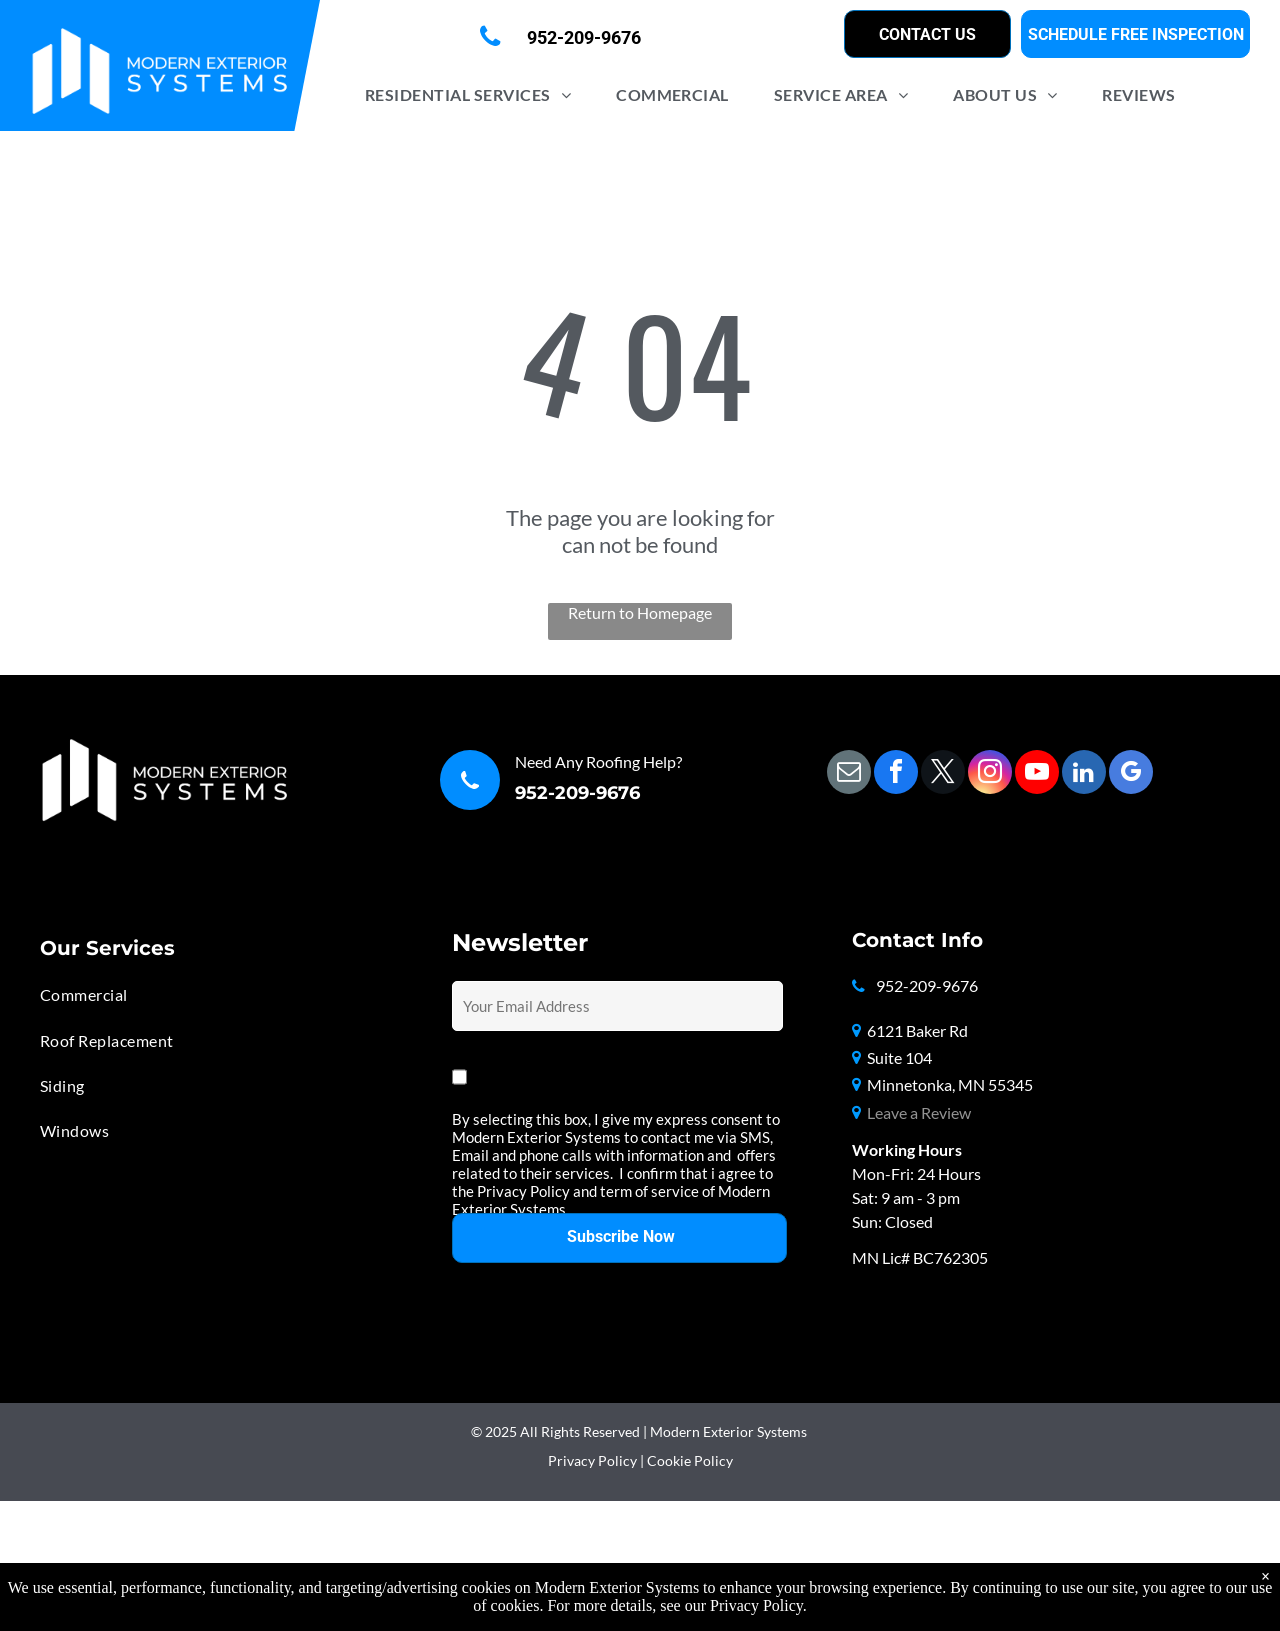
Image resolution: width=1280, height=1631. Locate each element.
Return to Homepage (640, 612)
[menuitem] (475, 94)
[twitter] (943, 774)
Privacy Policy (592, 1460)
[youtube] (1037, 774)
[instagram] (990, 774)
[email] (849, 774)
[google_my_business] (1131, 774)
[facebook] (896, 774)
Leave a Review (919, 1112)
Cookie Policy (690, 1460)
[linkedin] (1084, 774)
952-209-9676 (577, 793)
